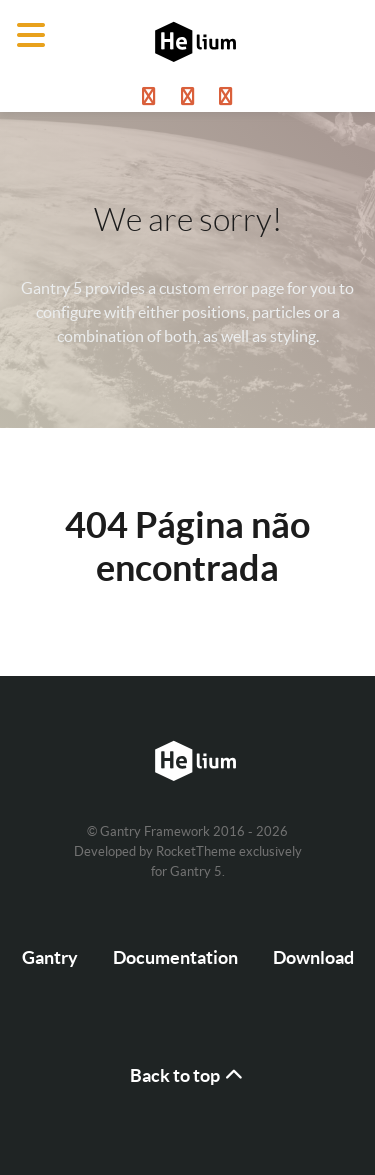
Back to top (188, 1075)
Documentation (175, 957)
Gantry (50, 957)
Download (313, 957)
